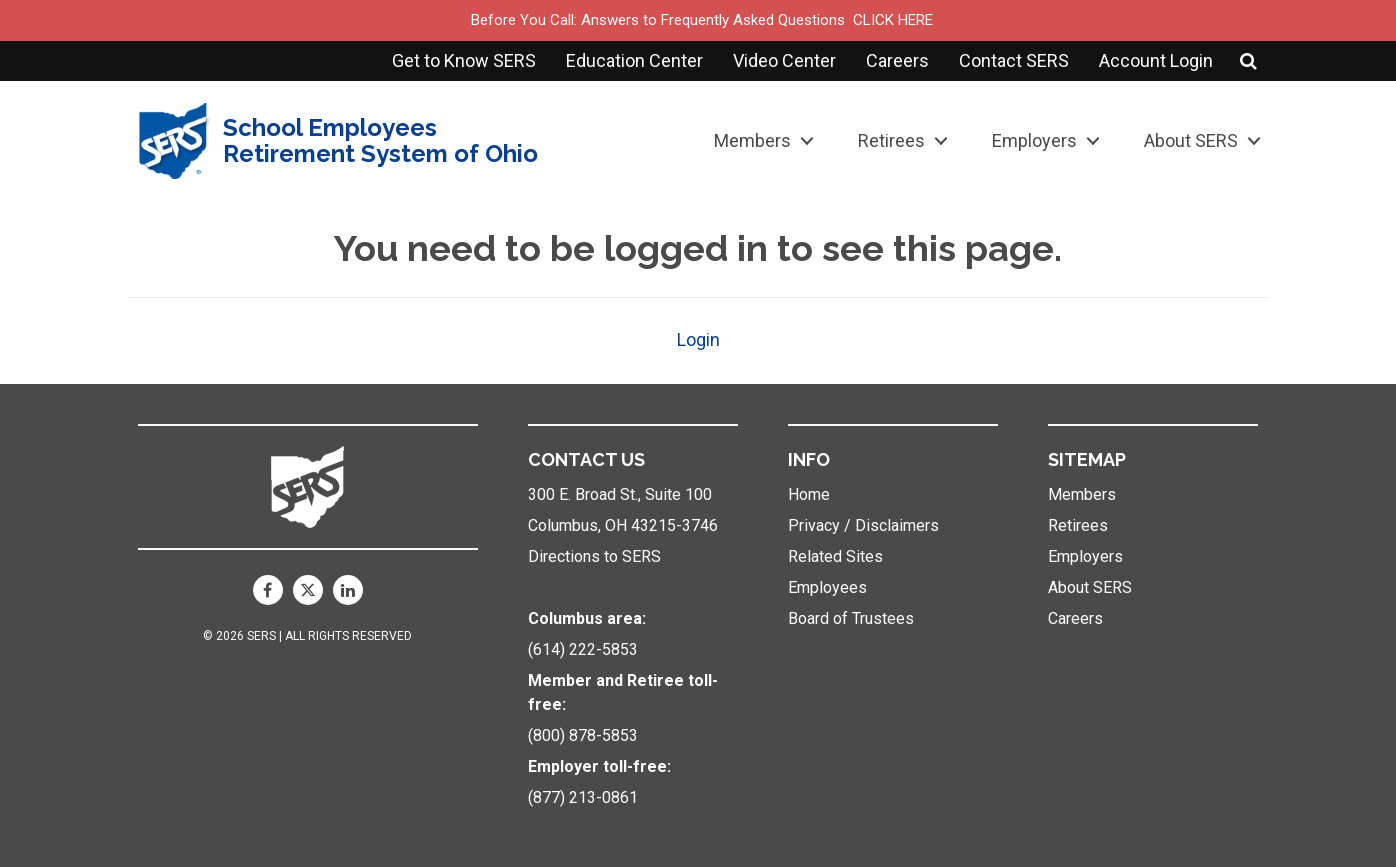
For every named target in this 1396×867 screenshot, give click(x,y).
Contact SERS (1014, 60)
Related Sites (835, 556)
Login (698, 339)
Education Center (634, 60)
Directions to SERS (594, 556)
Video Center (784, 60)
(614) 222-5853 (583, 649)
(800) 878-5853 (583, 735)
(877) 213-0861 (583, 797)
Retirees (891, 140)
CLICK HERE (893, 20)
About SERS (1191, 140)
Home (809, 494)
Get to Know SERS (464, 60)
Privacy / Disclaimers (863, 525)
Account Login (1156, 60)
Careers (897, 60)
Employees (827, 587)
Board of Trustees (851, 618)
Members (752, 140)
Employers (1034, 140)
